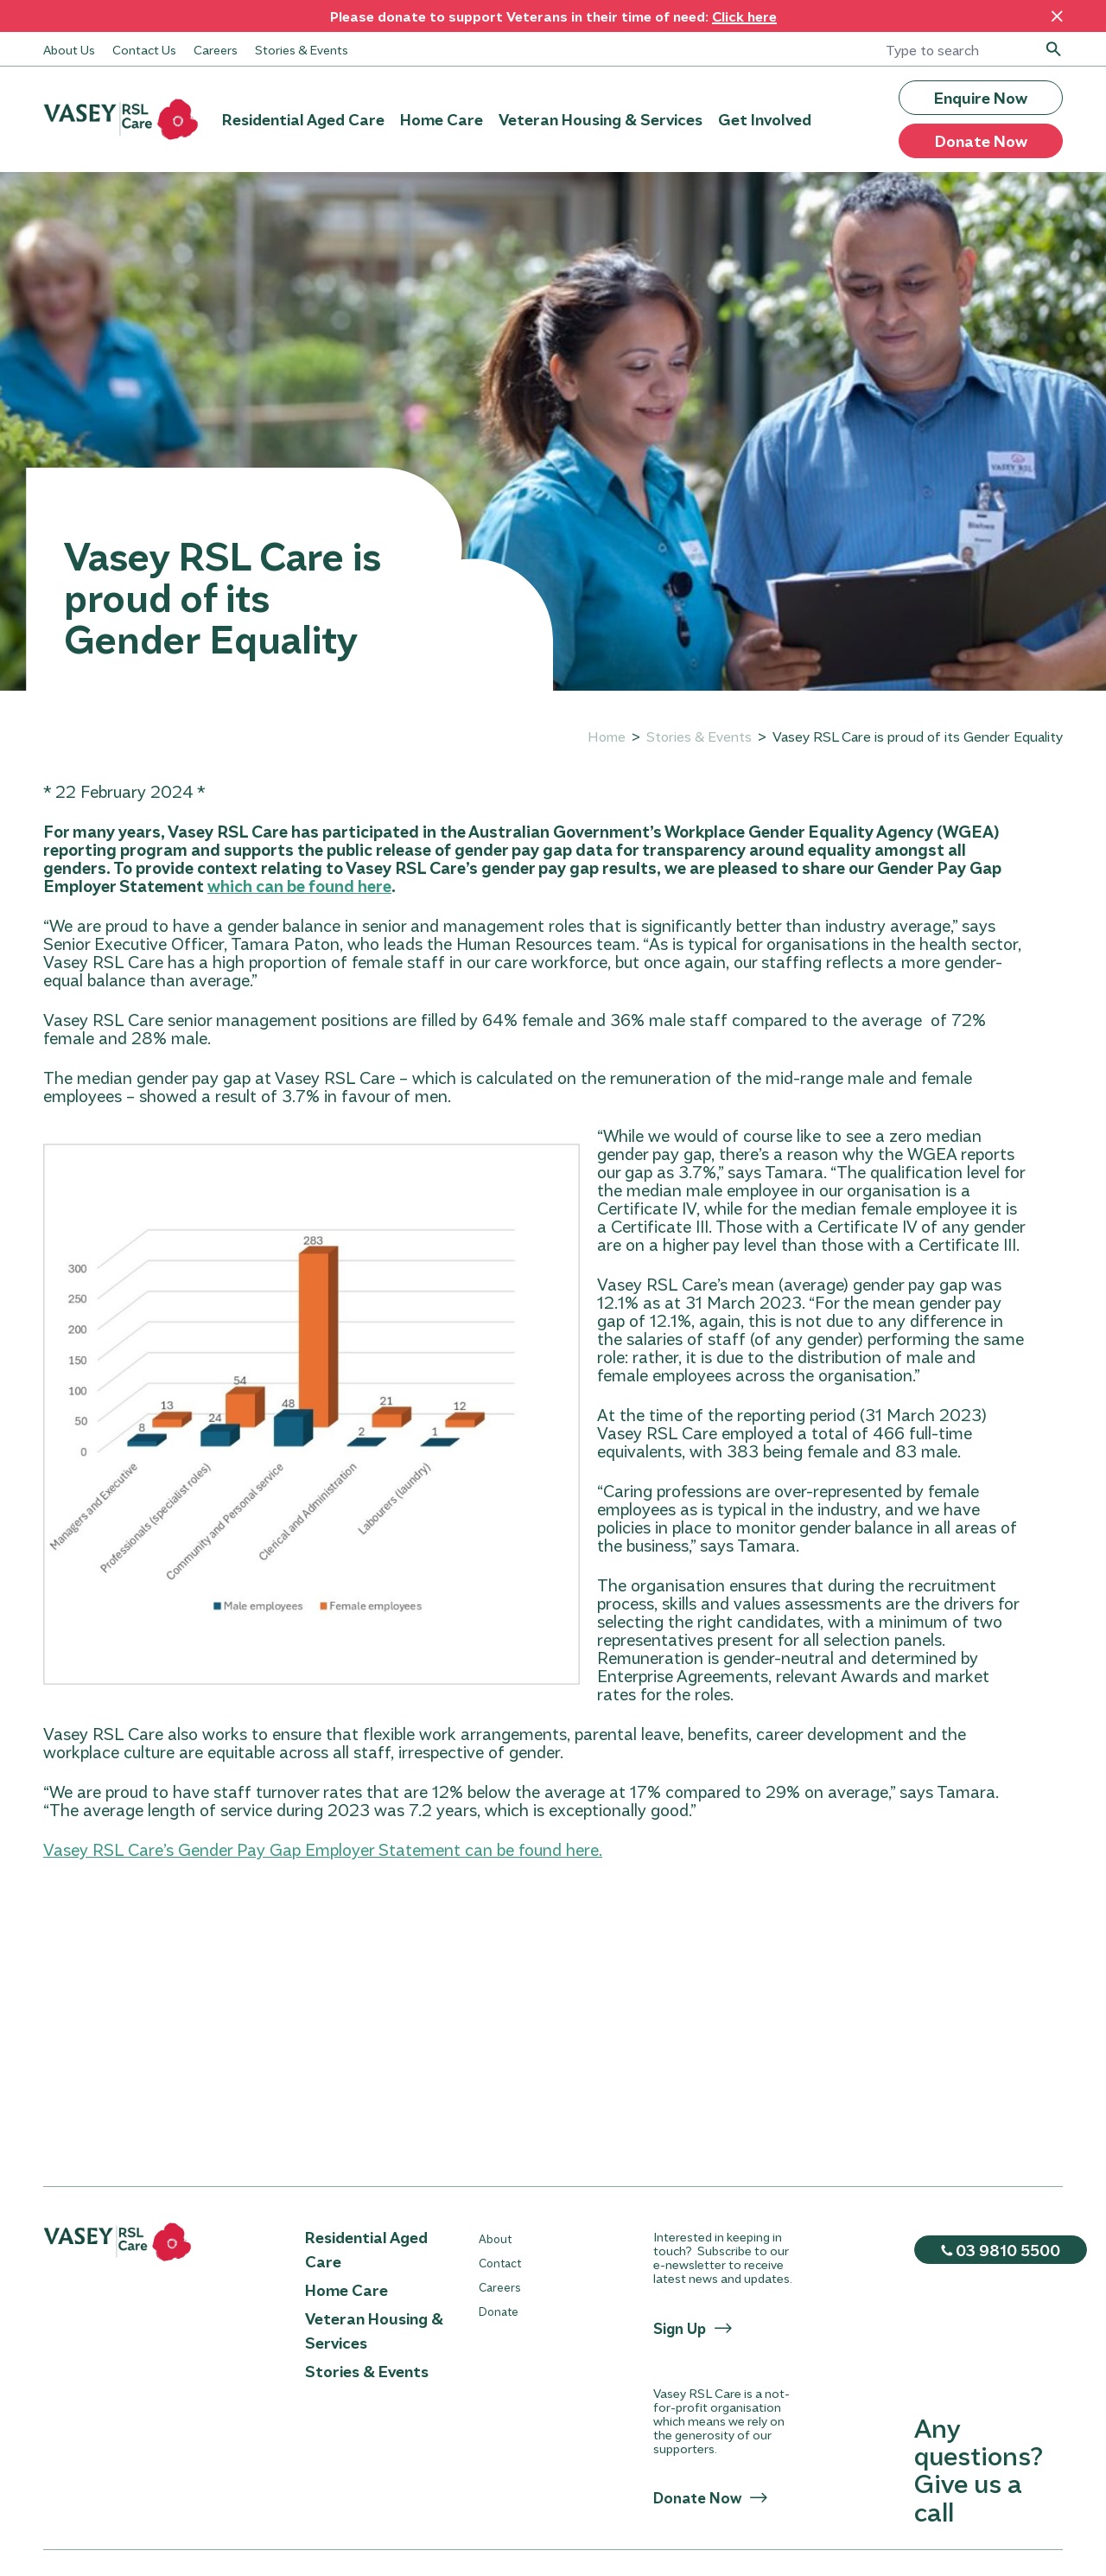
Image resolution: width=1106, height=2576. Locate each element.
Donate (498, 2311)
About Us (69, 49)
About (495, 2238)
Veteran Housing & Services (600, 119)
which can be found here (299, 885)
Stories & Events (301, 49)
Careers (216, 49)
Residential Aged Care (303, 119)
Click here (744, 16)
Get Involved (764, 119)
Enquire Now (980, 97)
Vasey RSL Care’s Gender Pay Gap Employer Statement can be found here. (322, 1849)
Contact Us (144, 49)
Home (607, 736)
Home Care (441, 119)
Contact (500, 2262)
